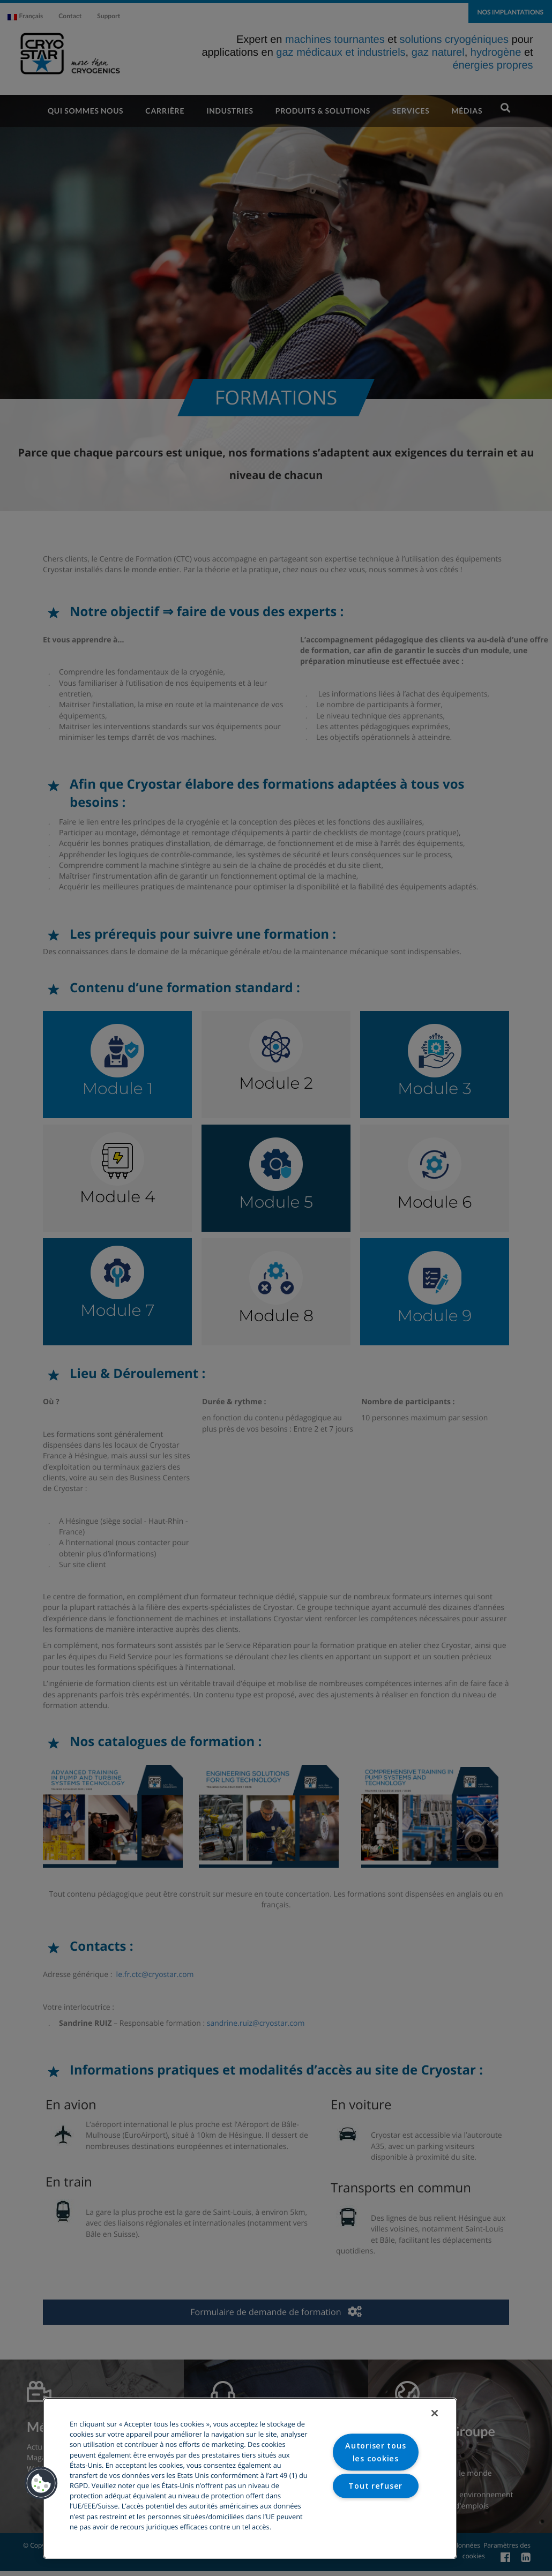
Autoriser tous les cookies (375, 2452)
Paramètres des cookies (375, 2518)
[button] (41, 2483)
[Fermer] (434, 2413)
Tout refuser (375, 2486)
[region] (250, 2478)
